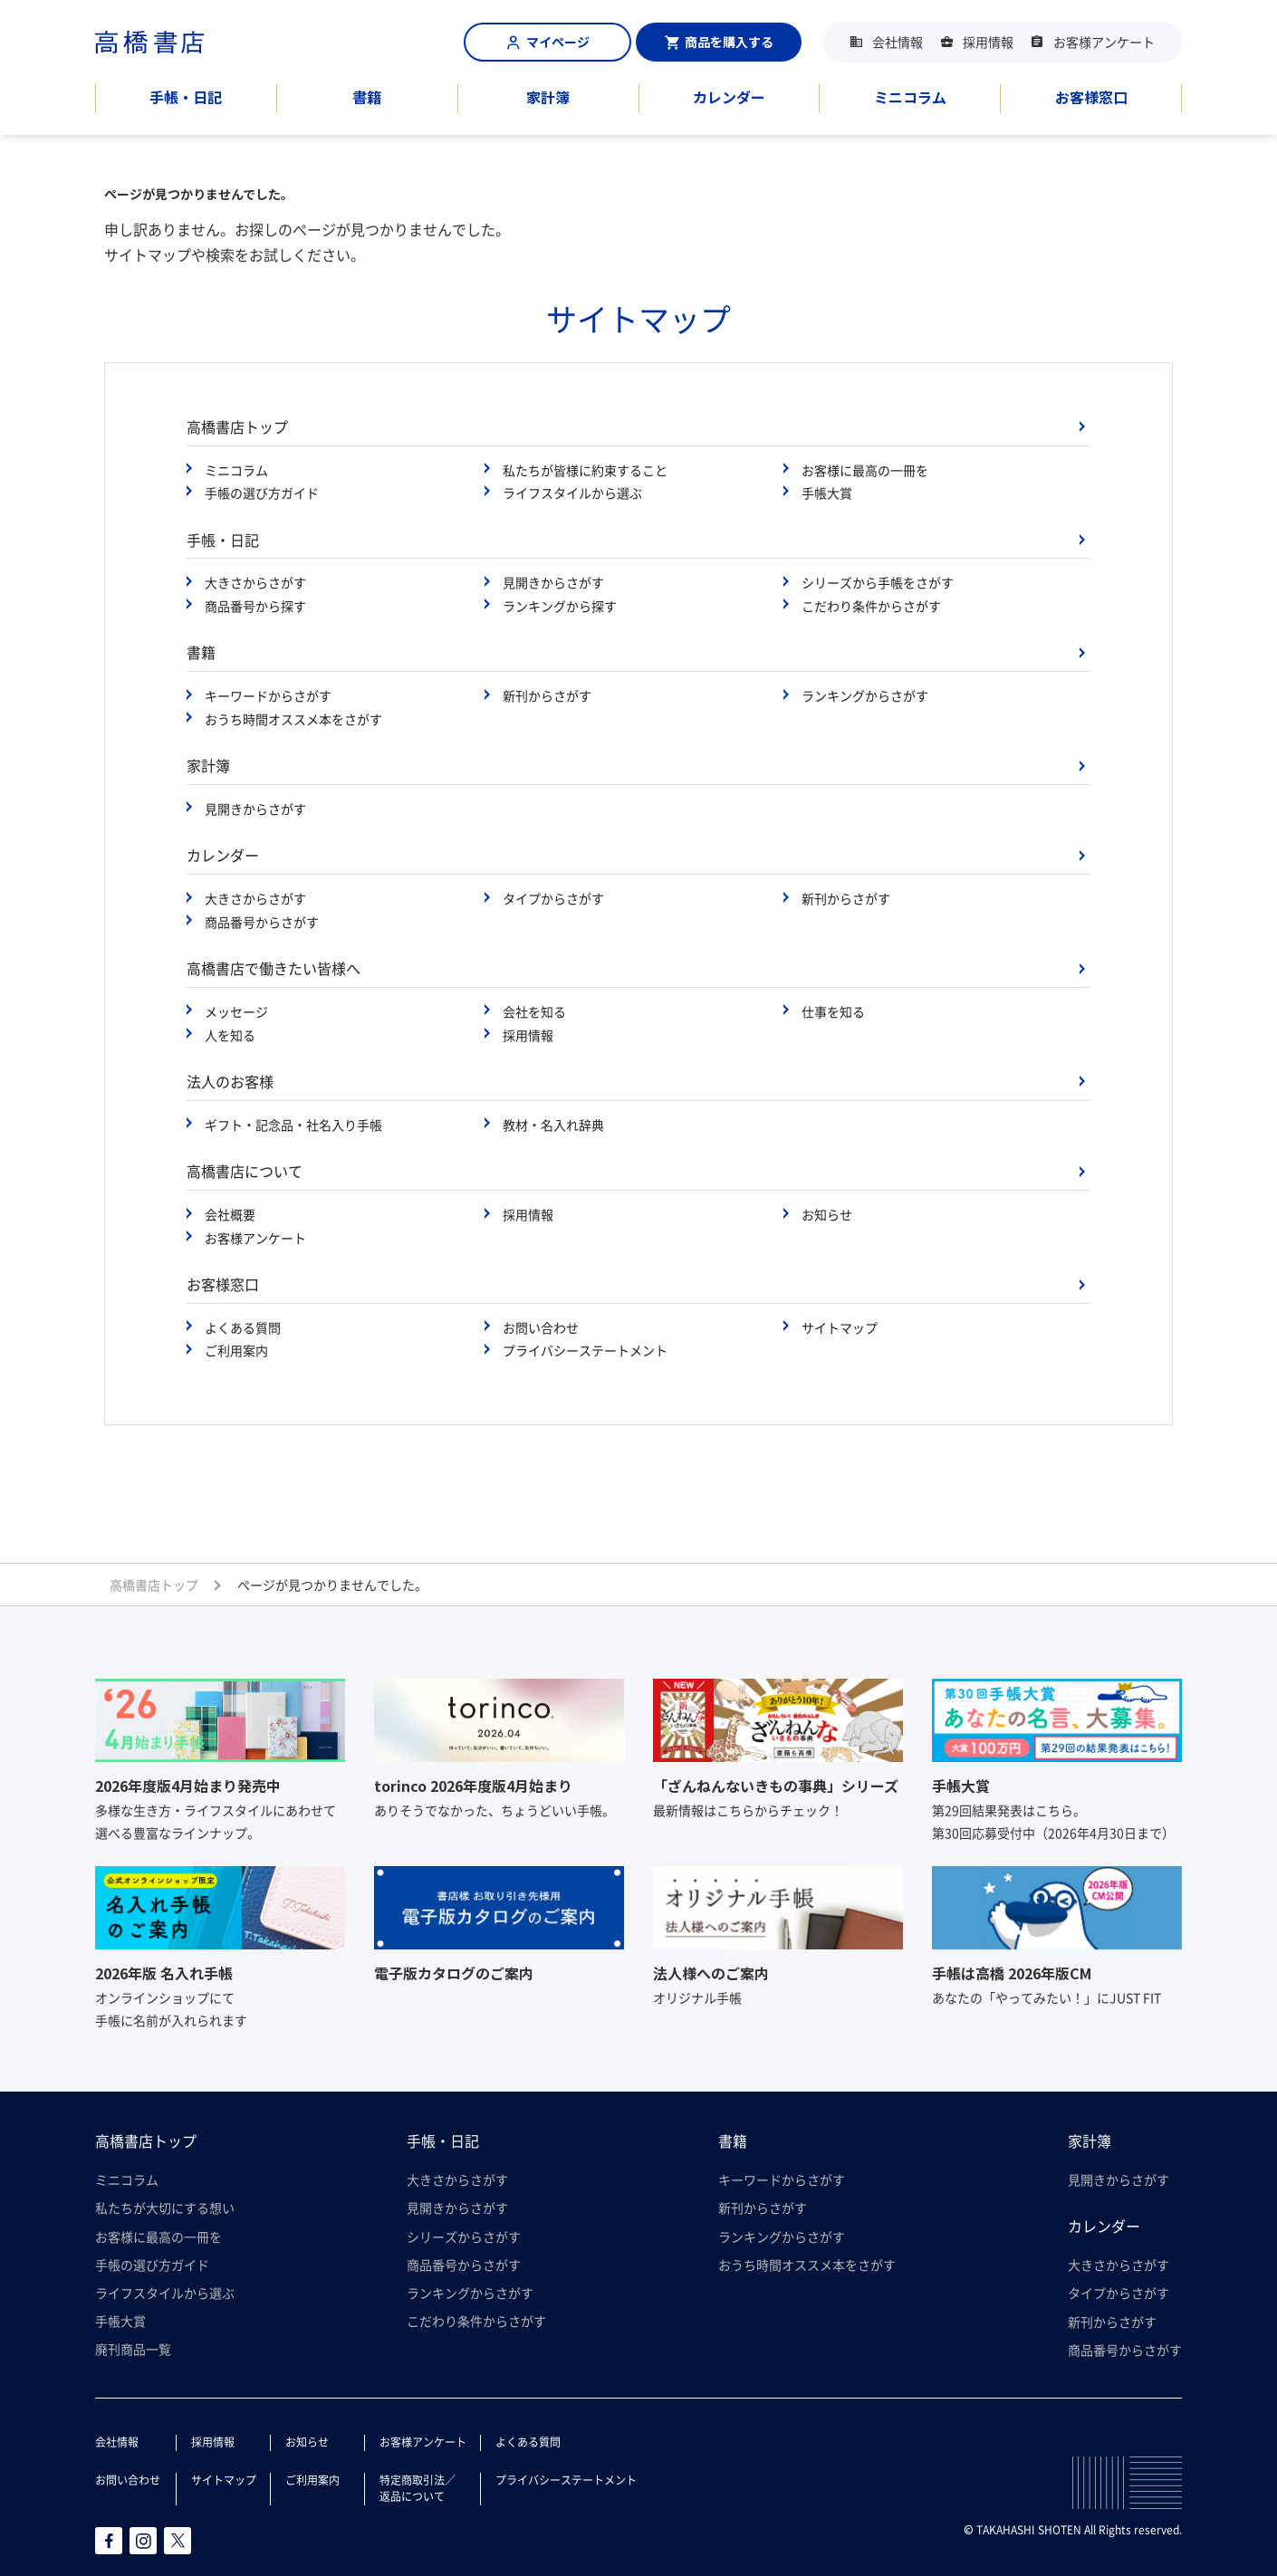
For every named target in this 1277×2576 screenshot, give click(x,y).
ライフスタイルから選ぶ (572, 493)
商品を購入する (719, 42)
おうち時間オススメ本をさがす (293, 719)
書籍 (366, 97)
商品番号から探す (255, 606)
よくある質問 (243, 1327)
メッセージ (236, 1011)
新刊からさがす (547, 695)
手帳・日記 (185, 97)
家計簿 (548, 97)
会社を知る (534, 1011)
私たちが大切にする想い (165, 2207)
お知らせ (827, 1214)
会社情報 (897, 42)
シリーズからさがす (464, 2236)
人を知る (230, 1035)
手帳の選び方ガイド (262, 493)
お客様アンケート (1104, 42)
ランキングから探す (560, 606)
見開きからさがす (553, 582)
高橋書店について (244, 1171)
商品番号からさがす (262, 922)
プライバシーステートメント (585, 1350)
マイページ (548, 42)
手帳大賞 (827, 493)
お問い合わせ (541, 1327)
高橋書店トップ (237, 426)
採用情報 (988, 42)
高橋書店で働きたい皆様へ (273, 968)
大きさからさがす (255, 582)
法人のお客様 (230, 1081)
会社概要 (230, 1214)
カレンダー (729, 97)
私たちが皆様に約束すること (585, 470)
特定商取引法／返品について (417, 2488)
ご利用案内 (236, 1350)
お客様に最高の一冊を (865, 470)
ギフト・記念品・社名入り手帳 (293, 1125)
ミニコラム (910, 97)
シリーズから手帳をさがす (878, 582)
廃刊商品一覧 (133, 2349)
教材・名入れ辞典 (553, 1125)
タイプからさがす (553, 898)
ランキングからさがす (865, 695)
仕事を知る (833, 1011)
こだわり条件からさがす (871, 606)
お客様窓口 (1091, 97)
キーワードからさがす (268, 695)
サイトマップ (840, 1327)
